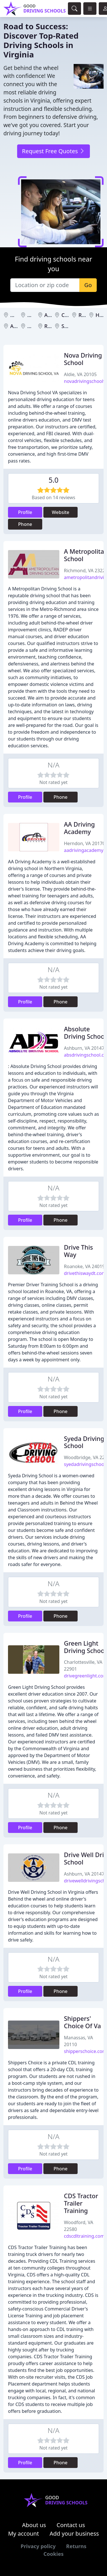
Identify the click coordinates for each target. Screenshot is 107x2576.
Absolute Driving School (85, 1032)
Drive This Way (78, 1251)
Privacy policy (38, 2546)
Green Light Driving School (85, 1647)
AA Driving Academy (79, 828)
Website (60, 512)
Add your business (74, 2533)
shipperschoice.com (85, 2051)
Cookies (53, 2553)
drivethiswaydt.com (85, 1273)
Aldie (16, 326)
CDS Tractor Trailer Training (81, 2203)
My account (23, 2533)
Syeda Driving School (84, 1442)
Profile (25, 512)
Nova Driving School (83, 359)
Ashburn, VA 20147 (84, 1048)
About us (34, 2525)
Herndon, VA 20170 (84, 843)
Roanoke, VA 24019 (84, 1266)
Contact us (70, 2525)
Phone (25, 524)
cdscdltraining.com (84, 2236)
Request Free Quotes (53, 151)
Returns (76, 2546)
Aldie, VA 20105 (80, 374)
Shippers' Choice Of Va (82, 2022)
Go (88, 285)
